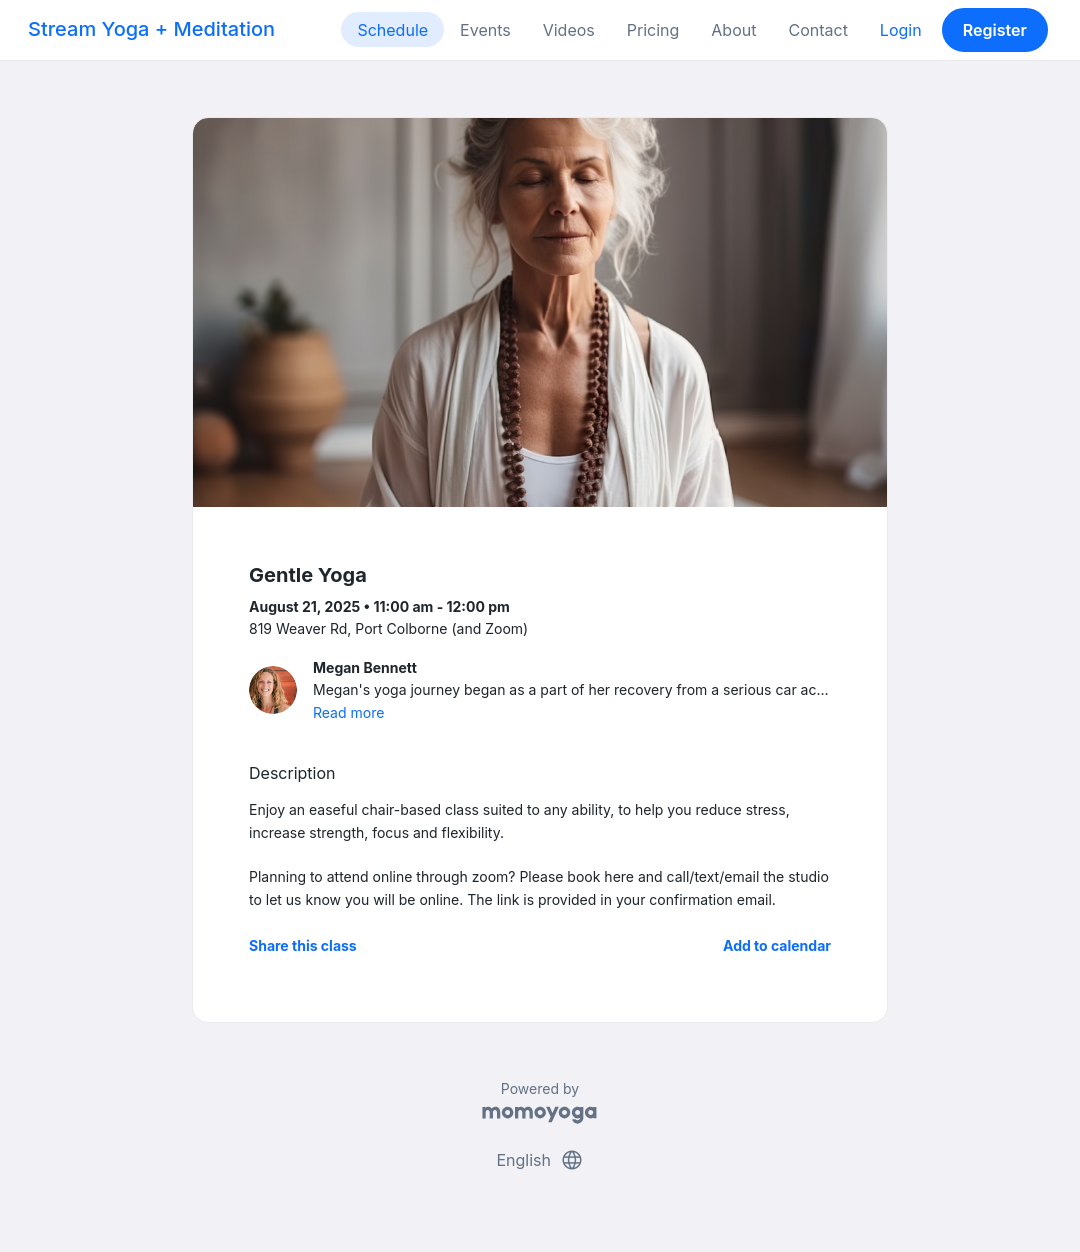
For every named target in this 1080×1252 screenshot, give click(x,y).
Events (485, 30)
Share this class (303, 945)
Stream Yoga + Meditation (151, 29)
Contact (817, 30)
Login (901, 30)
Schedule (392, 30)
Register (995, 30)
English (539, 1160)
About (733, 30)
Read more (348, 712)
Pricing (653, 30)
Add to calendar (777, 945)
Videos (569, 30)
